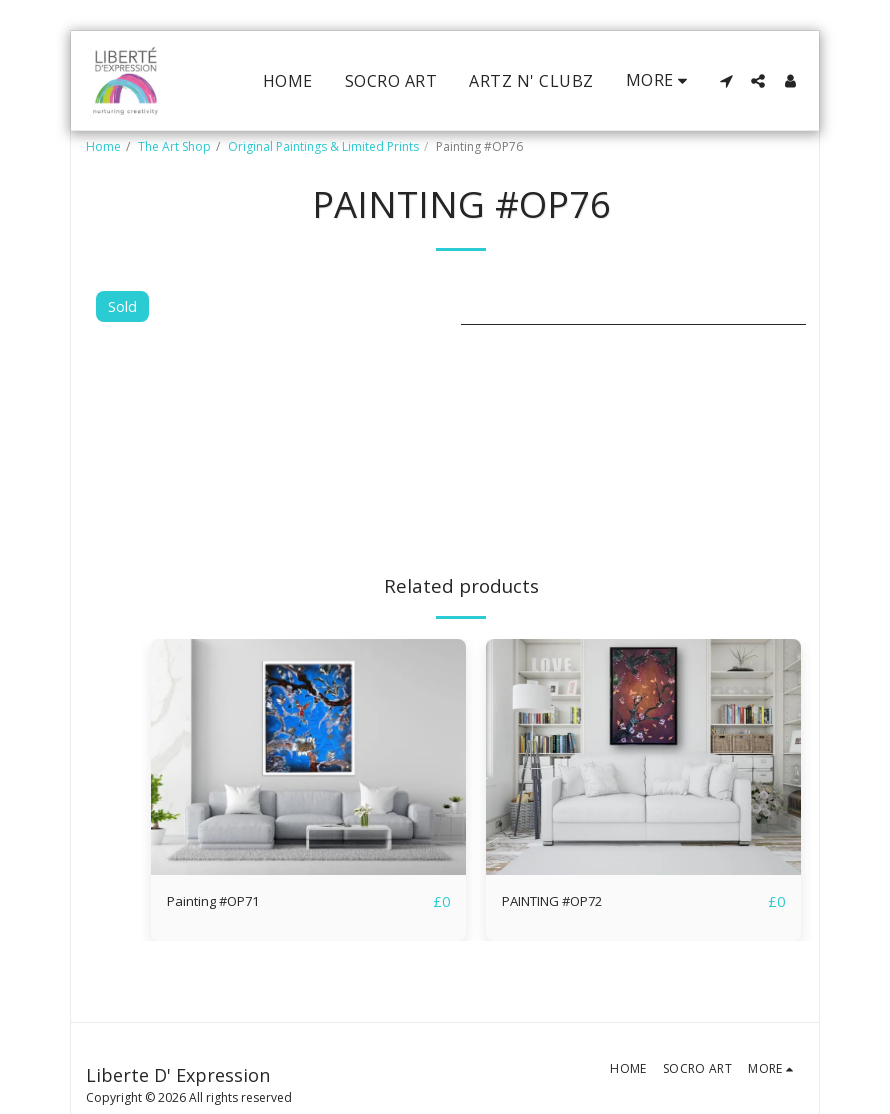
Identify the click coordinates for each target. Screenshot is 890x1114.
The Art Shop (174, 146)
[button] (726, 81)
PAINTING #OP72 (565, 902)
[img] (308, 757)
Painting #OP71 (221, 902)
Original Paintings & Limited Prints (323, 146)
